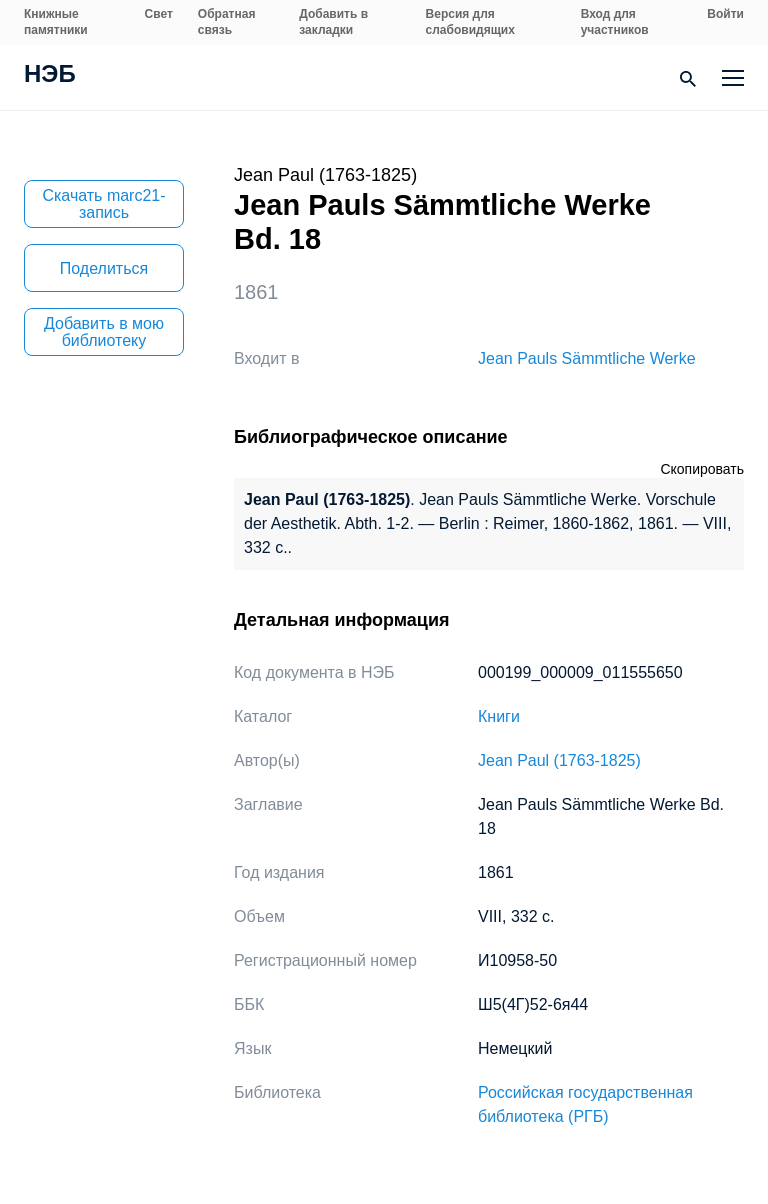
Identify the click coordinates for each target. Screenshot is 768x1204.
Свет (159, 14)
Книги (499, 716)
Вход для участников (615, 22)
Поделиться (104, 268)
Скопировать (702, 469)
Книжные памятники (56, 22)
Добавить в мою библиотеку (104, 332)
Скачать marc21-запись (103, 204)
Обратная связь (227, 22)
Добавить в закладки (333, 22)
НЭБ (50, 76)
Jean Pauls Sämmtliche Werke (587, 358)
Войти (725, 14)
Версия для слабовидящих (470, 22)
